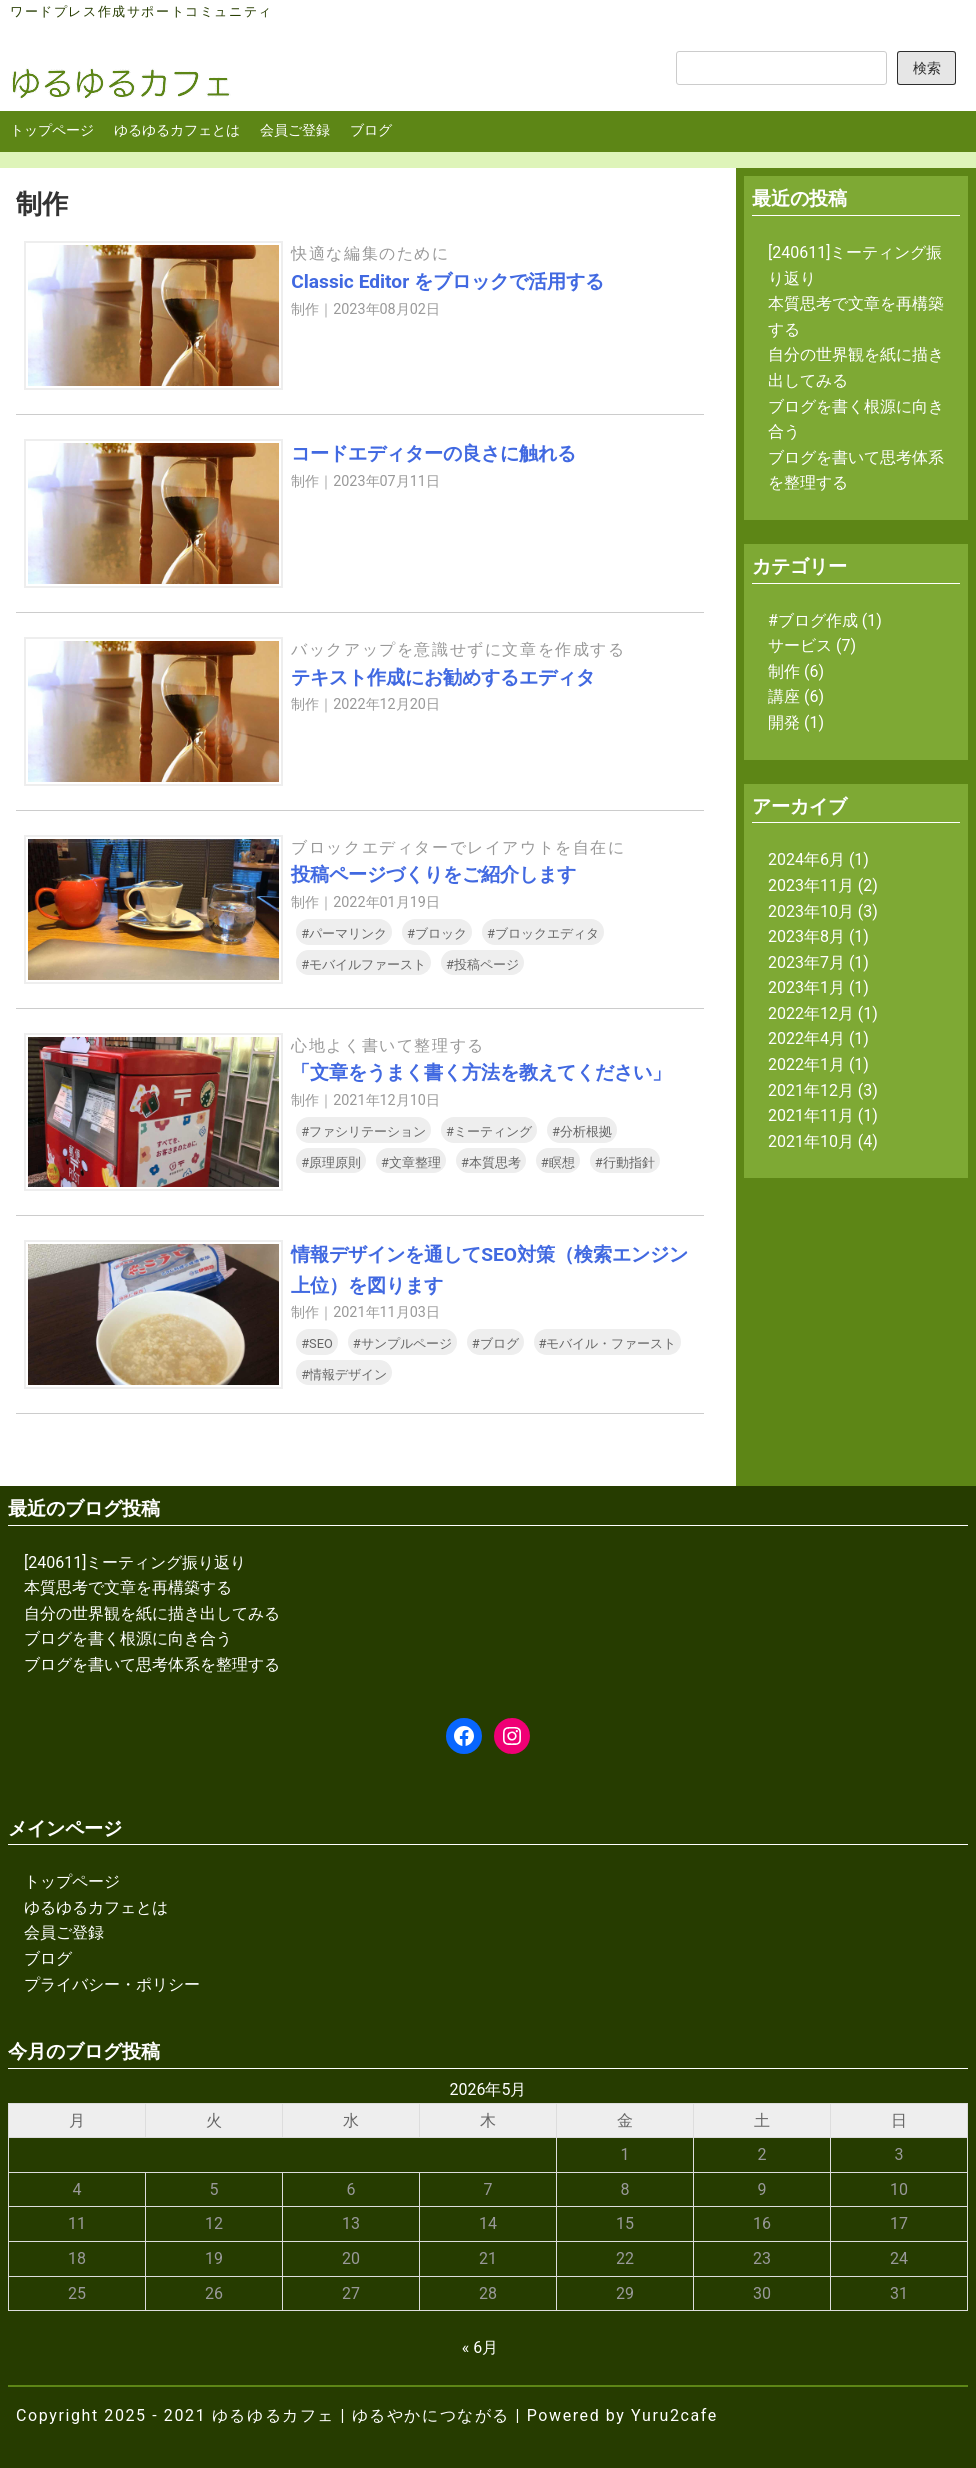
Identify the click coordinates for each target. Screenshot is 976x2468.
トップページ (52, 130)
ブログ (371, 130)
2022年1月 (806, 1064)
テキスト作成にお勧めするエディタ (443, 677)
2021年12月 (811, 1090)
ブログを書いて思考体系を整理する (152, 1664)
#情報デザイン (344, 1374)
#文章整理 (411, 1162)
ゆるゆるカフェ (273, 2415)
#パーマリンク (344, 933)
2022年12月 (811, 1013)
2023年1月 (806, 987)
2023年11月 (811, 885)
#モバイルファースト (363, 964)
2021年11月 (811, 1115)
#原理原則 (331, 1162)
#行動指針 (625, 1162)
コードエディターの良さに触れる (433, 453)
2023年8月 (806, 936)
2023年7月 (806, 962)
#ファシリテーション (363, 1131)
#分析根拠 (582, 1131)
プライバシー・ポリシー (112, 1984)
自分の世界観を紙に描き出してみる (152, 1613)
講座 (784, 696)
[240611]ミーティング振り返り (135, 1562)
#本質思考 (491, 1162)
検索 (927, 68)
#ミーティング (489, 1131)
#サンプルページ (402, 1343)
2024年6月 (806, 859)
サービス (800, 645)
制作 (784, 671)
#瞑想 (558, 1162)
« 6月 (480, 2347)
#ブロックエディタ (543, 933)
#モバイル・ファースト (608, 1343)
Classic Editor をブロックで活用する (447, 281)
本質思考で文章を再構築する (128, 1587)
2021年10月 (811, 1141)
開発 (784, 722)
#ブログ (495, 1343)
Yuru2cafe (674, 2415)
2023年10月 (811, 911)
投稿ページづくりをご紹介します (433, 874)
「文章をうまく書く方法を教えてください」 (481, 1072)
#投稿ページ (482, 964)
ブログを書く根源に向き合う (128, 1638)
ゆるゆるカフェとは (177, 130)
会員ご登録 (295, 130)
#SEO (317, 1343)
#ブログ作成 (813, 620)
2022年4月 (806, 1038)
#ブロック (437, 933)
